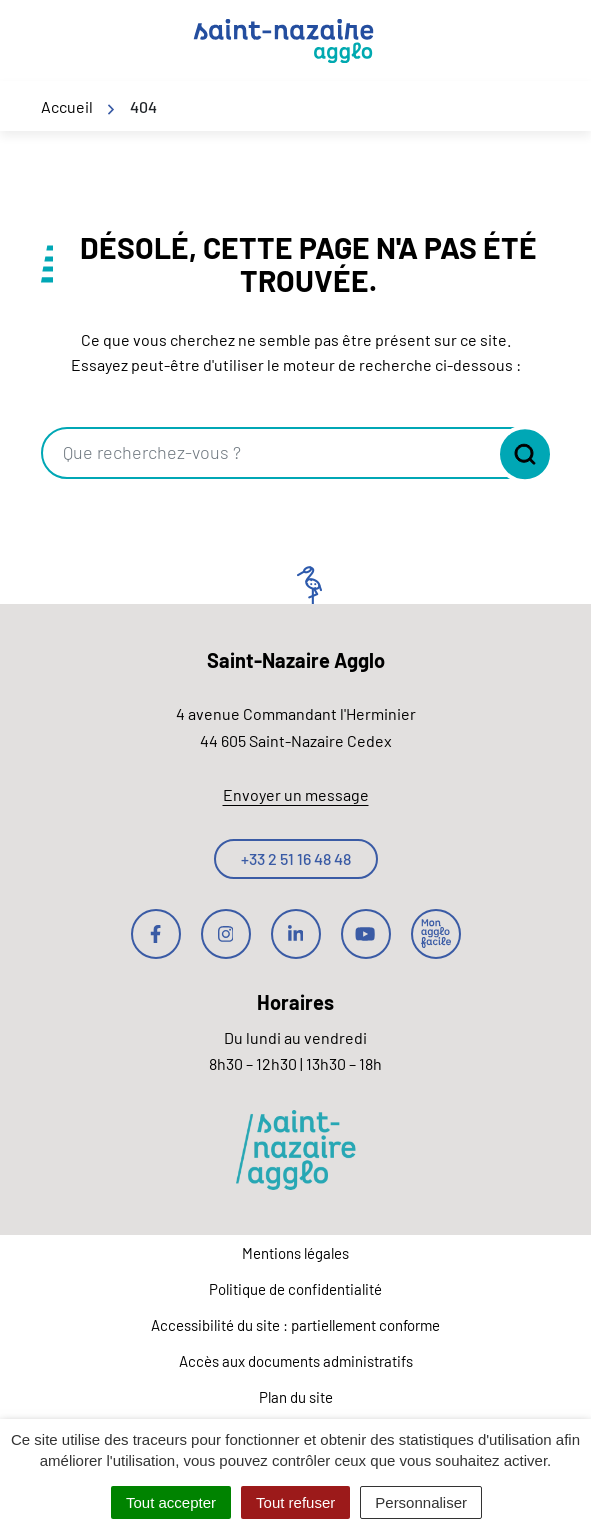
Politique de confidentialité (295, 1289)
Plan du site (296, 1397)
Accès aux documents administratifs (296, 1361)
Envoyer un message (296, 794)
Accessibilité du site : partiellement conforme (295, 1325)
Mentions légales (295, 1253)
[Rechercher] (520, 454)
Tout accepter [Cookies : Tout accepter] (171, 1502)
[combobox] (268, 453)
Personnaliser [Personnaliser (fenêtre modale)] (421, 1502)
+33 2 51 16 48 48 (296, 858)
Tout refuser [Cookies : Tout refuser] (295, 1502)
